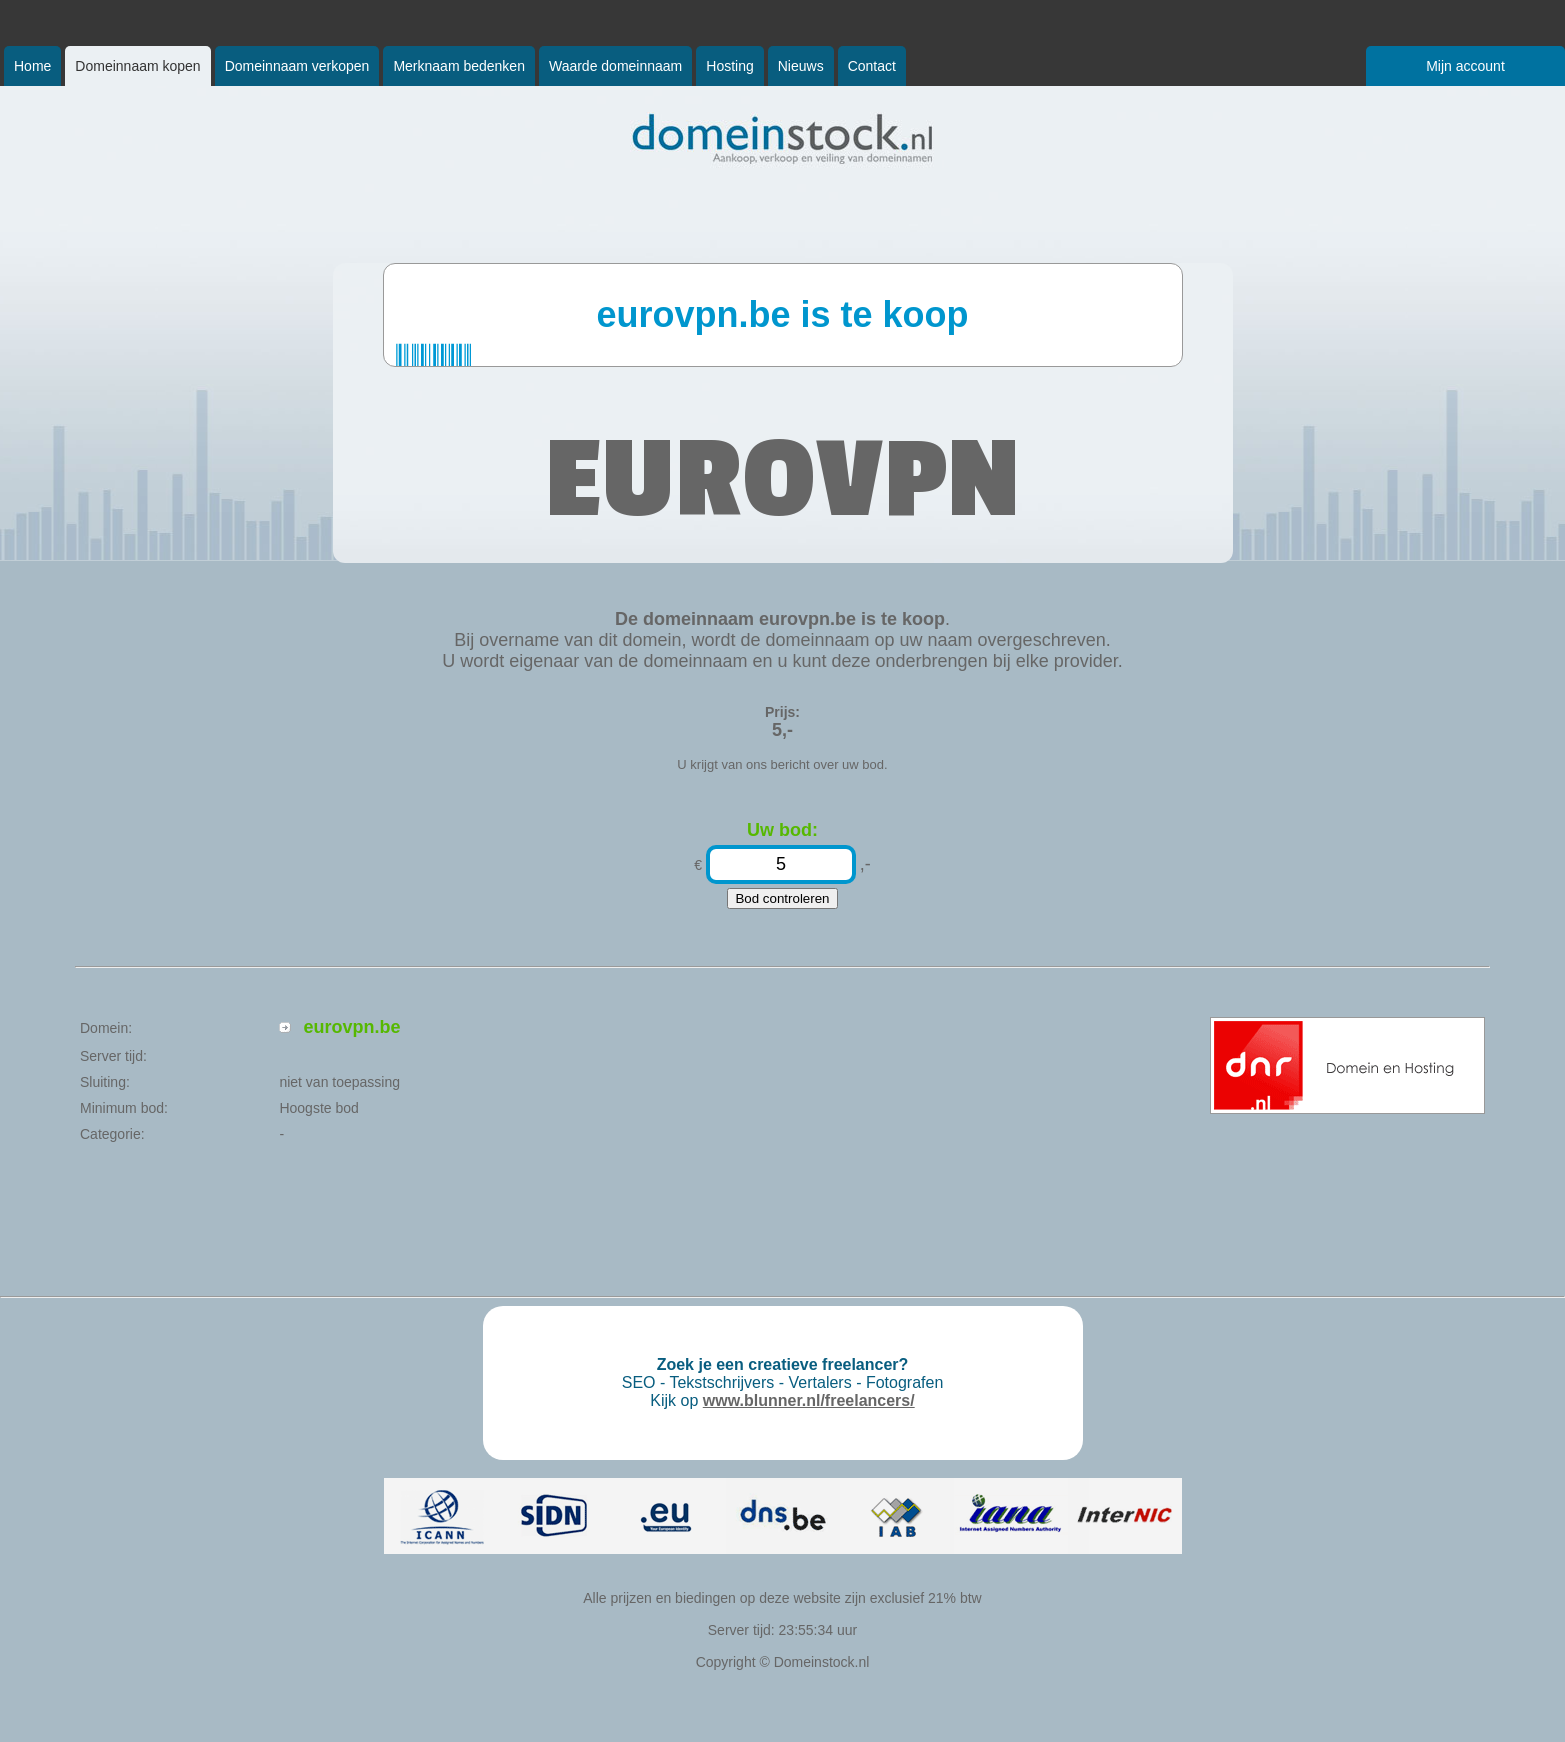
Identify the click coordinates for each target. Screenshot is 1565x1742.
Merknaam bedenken (459, 66)
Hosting (729, 66)
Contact (872, 66)
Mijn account (1465, 66)
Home (32, 66)
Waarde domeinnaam (615, 66)
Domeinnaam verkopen (297, 66)
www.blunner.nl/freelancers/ (809, 1400)
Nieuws (801, 66)
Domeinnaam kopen (137, 66)
